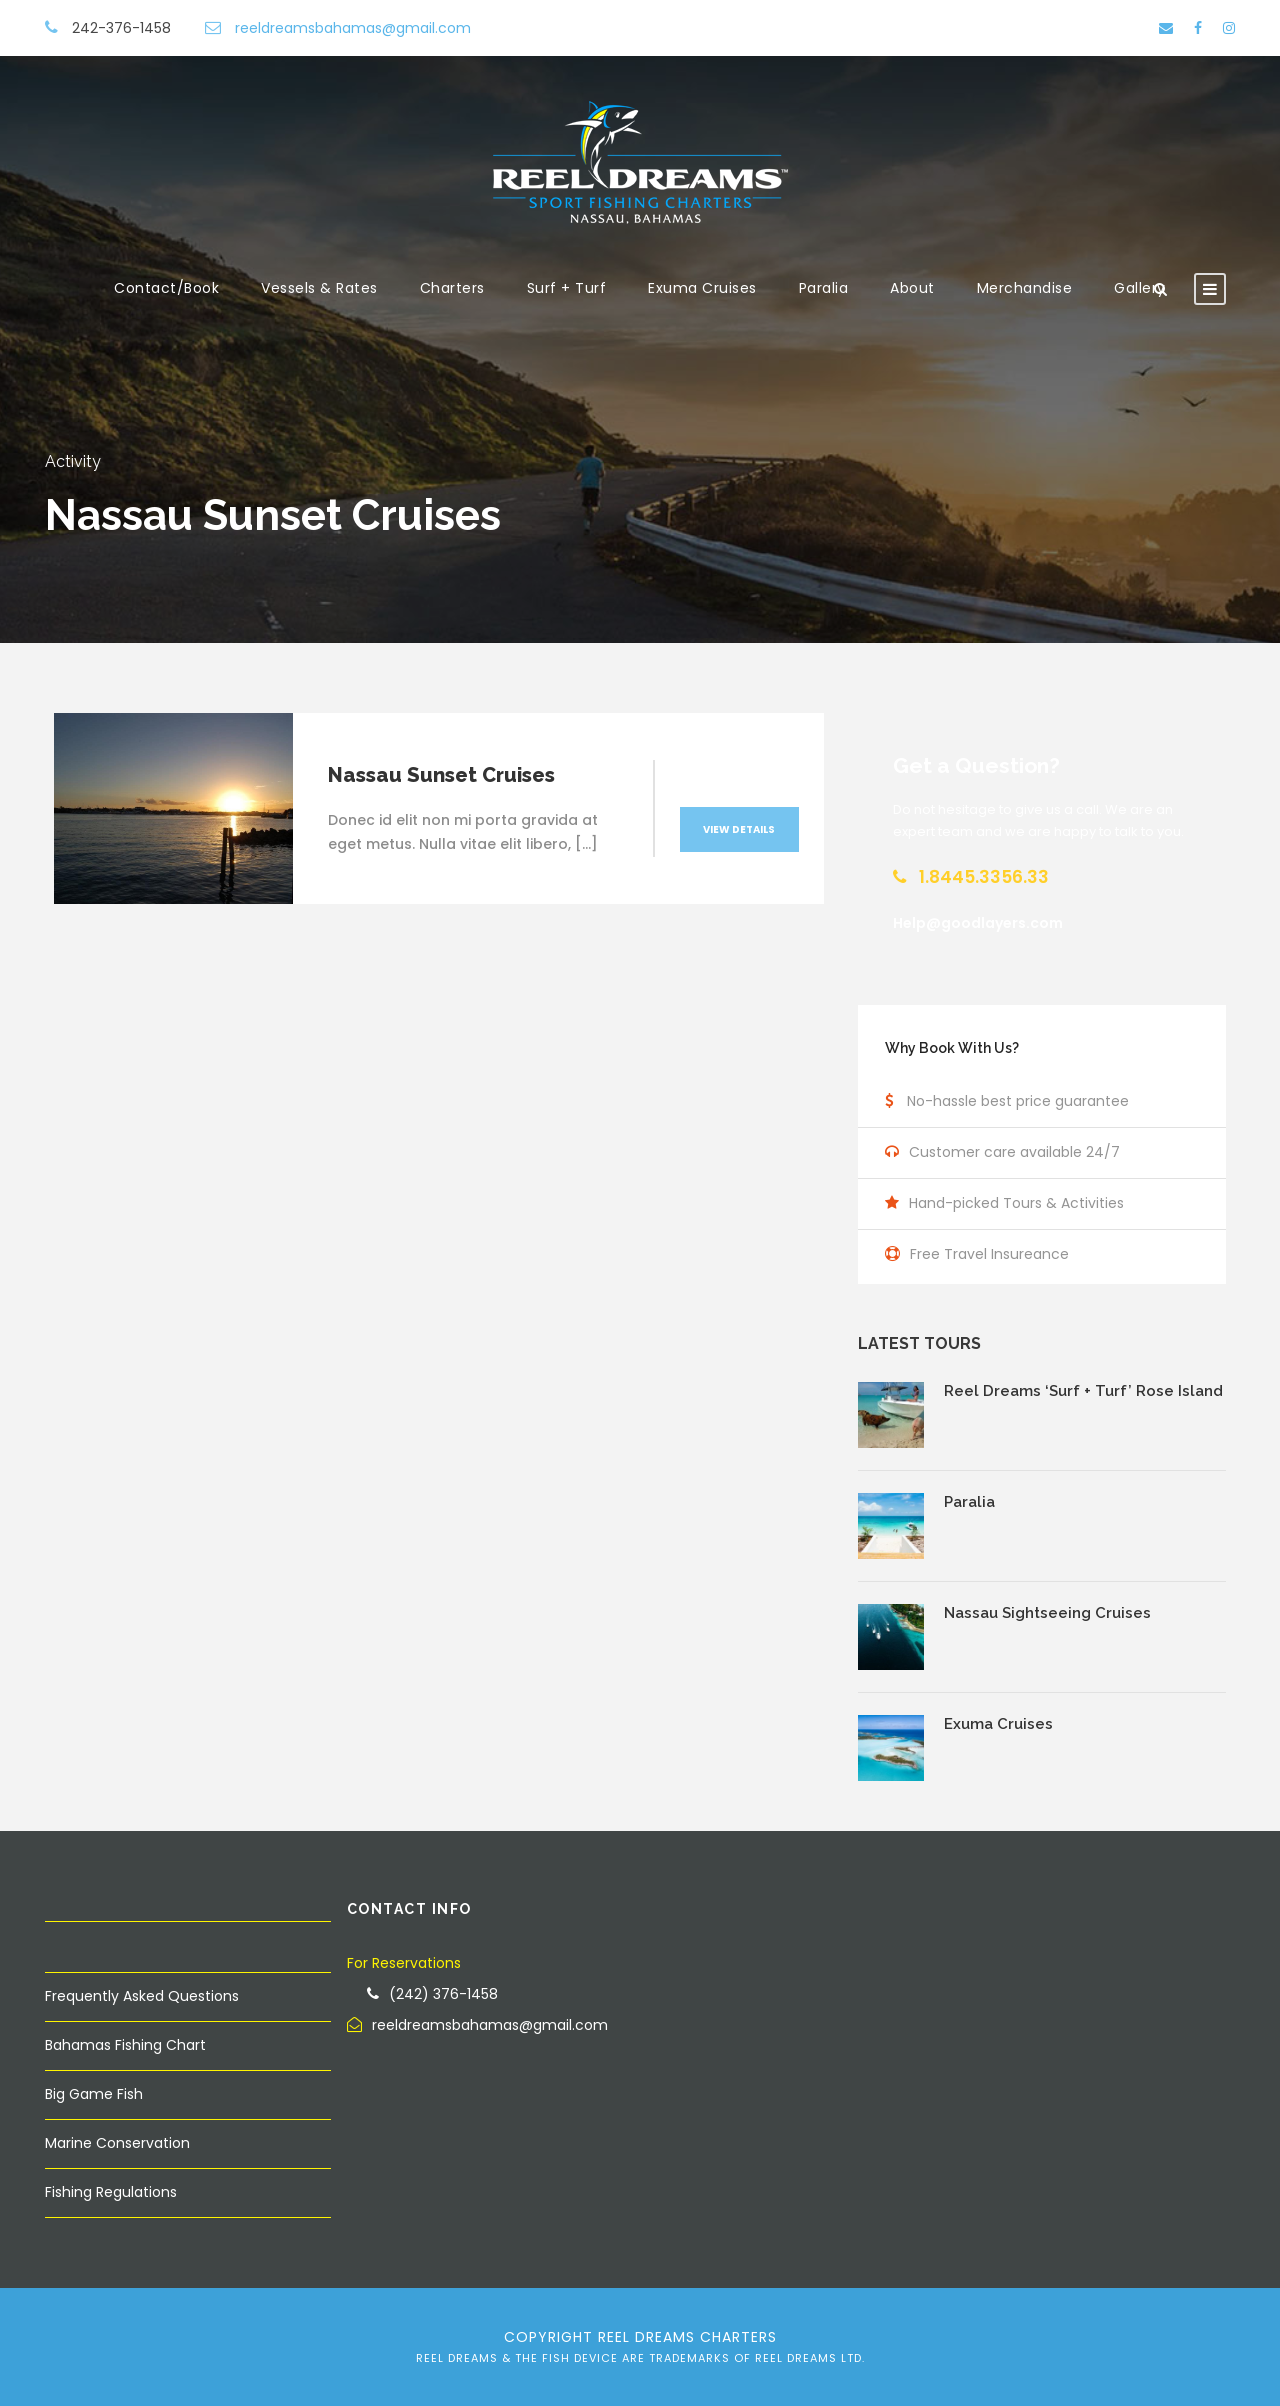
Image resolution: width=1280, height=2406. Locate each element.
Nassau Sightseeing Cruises (1047, 1613)
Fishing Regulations (111, 2192)
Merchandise (1025, 288)
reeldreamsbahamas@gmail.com (353, 28)
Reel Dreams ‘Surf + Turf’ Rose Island (1083, 1391)
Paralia (824, 288)
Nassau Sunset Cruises (441, 775)
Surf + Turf (567, 288)
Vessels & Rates (319, 288)
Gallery (1140, 288)
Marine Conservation (117, 2143)
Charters (452, 288)
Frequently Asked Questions (142, 1996)
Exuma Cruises (702, 288)
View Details (739, 829)
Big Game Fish (94, 2094)
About (912, 288)
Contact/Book (166, 288)
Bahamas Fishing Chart (125, 2045)
